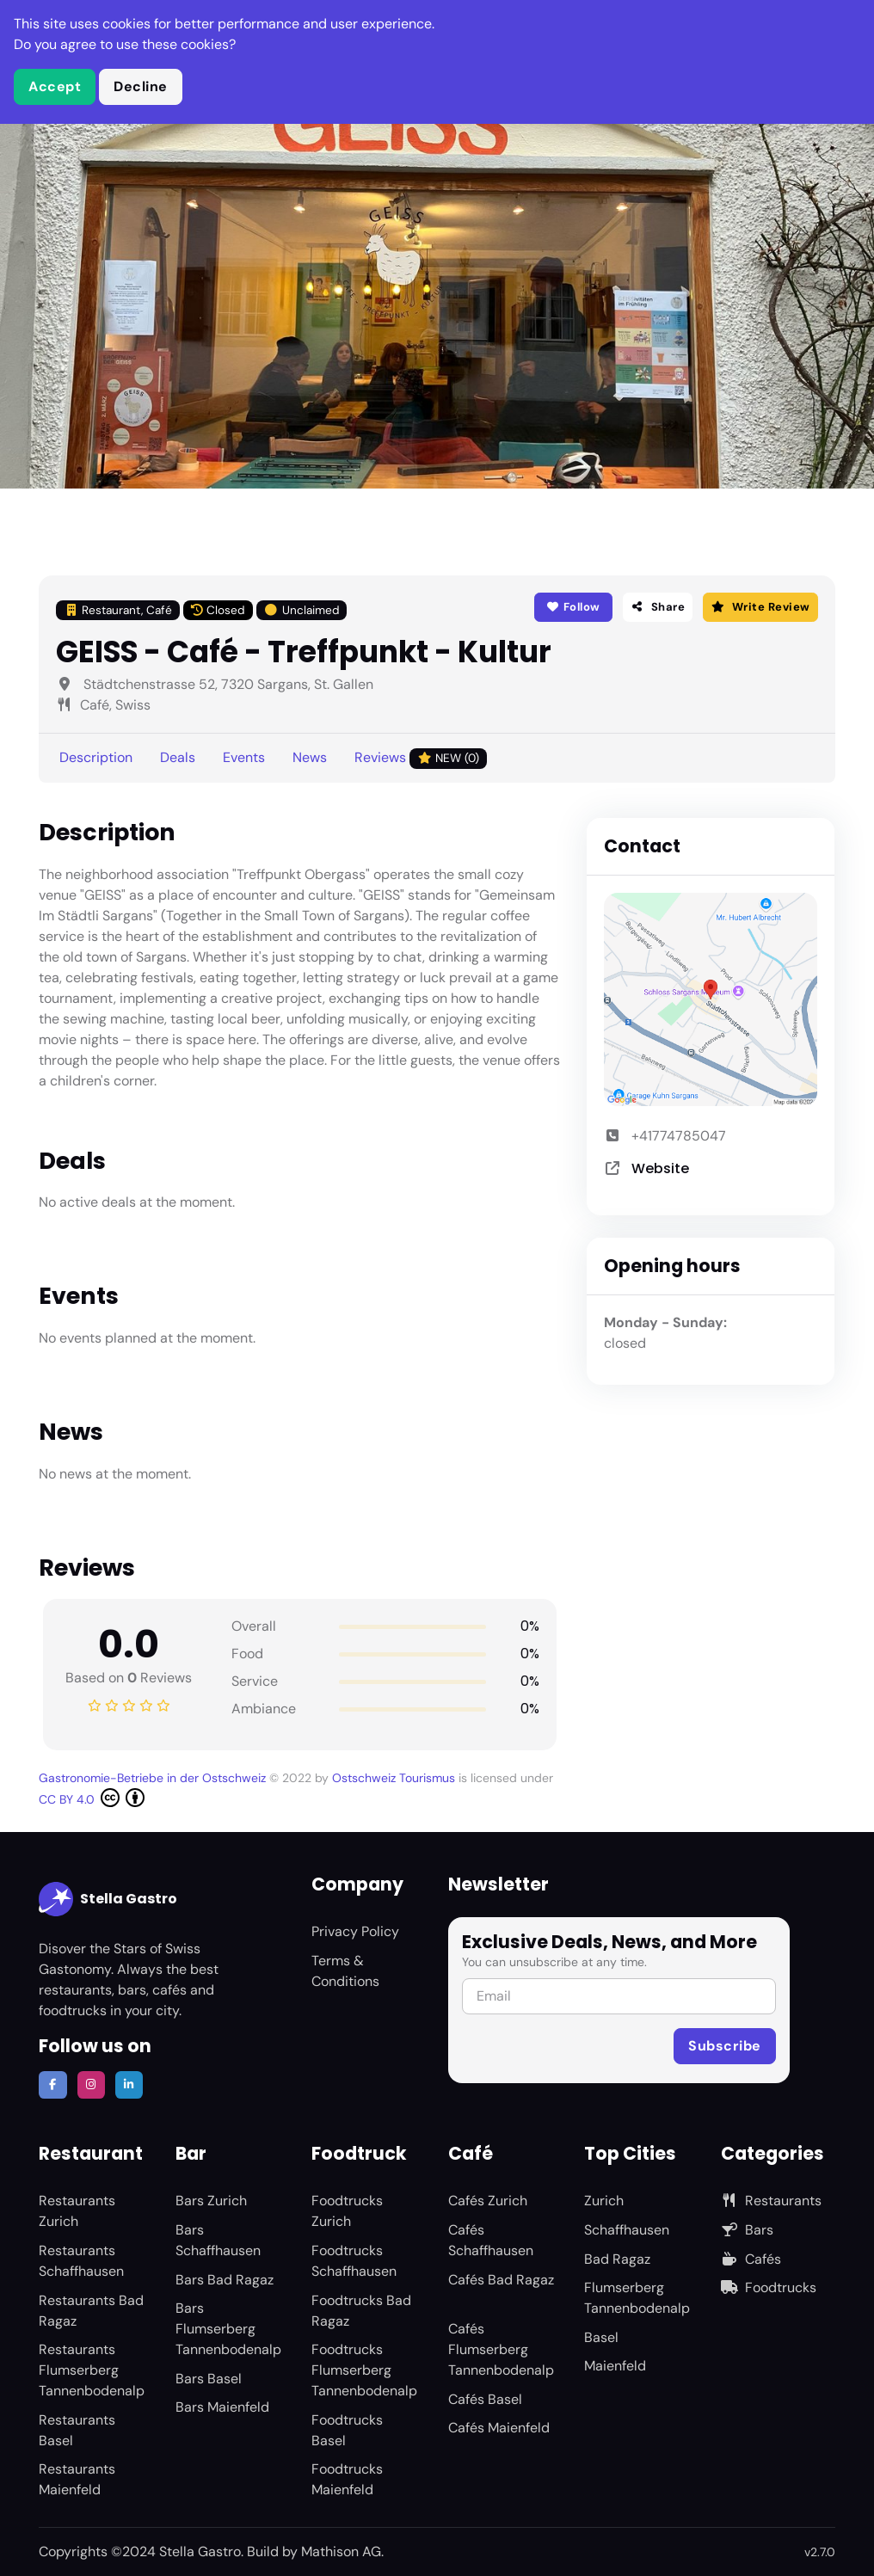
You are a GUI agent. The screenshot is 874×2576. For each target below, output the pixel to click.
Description (95, 757)
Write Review (760, 606)
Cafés (751, 2259)
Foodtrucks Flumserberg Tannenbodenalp (364, 2370)
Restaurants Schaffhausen (81, 2260)
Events (244, 757)
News (309, 757)
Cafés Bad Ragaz (501, 2280)
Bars (747, 2230)
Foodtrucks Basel (347, 2430)
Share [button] (658, 606)
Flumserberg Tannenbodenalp (637, 2297)
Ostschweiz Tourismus (395, 1778)
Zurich (604, 2201)
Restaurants (771, 2201)
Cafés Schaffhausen (490, 2240)
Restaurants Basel (77, 2430)
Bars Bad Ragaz (224, 2280)
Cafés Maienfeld (499, 2428)
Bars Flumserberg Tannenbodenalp (228, 2328)
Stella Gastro (108, 1899)
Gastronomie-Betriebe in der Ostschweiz (154, 1778)
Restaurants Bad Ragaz (91, 2310)
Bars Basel (208, 2379)
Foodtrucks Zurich (347, 2211)
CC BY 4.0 (92, 1797)
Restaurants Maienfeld (77, 2479)
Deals (177, 757)
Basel (601, 2337)
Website (660, 1168)
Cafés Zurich (487, 2201)
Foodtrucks (768, 2287)
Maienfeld (615, 2366)
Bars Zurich (211, 2201)
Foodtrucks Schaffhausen (354, 2260)
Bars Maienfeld (222, 2407)
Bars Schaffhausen (218, 2240)
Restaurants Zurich (77, 2211)
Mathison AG (341, 2551)
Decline (141, 86)
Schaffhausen (626, 2230)
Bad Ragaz (617, 2259)
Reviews (420, 758)
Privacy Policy (355, 1931)
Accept (54, 86)
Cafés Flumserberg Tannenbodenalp (501, 2349)
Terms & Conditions (345, 1971)
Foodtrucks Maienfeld (347, 2479)
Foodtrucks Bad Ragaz (361, 2310)
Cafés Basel (485, 2399)
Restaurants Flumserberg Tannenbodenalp (92, 2370)
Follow (573, 606)
